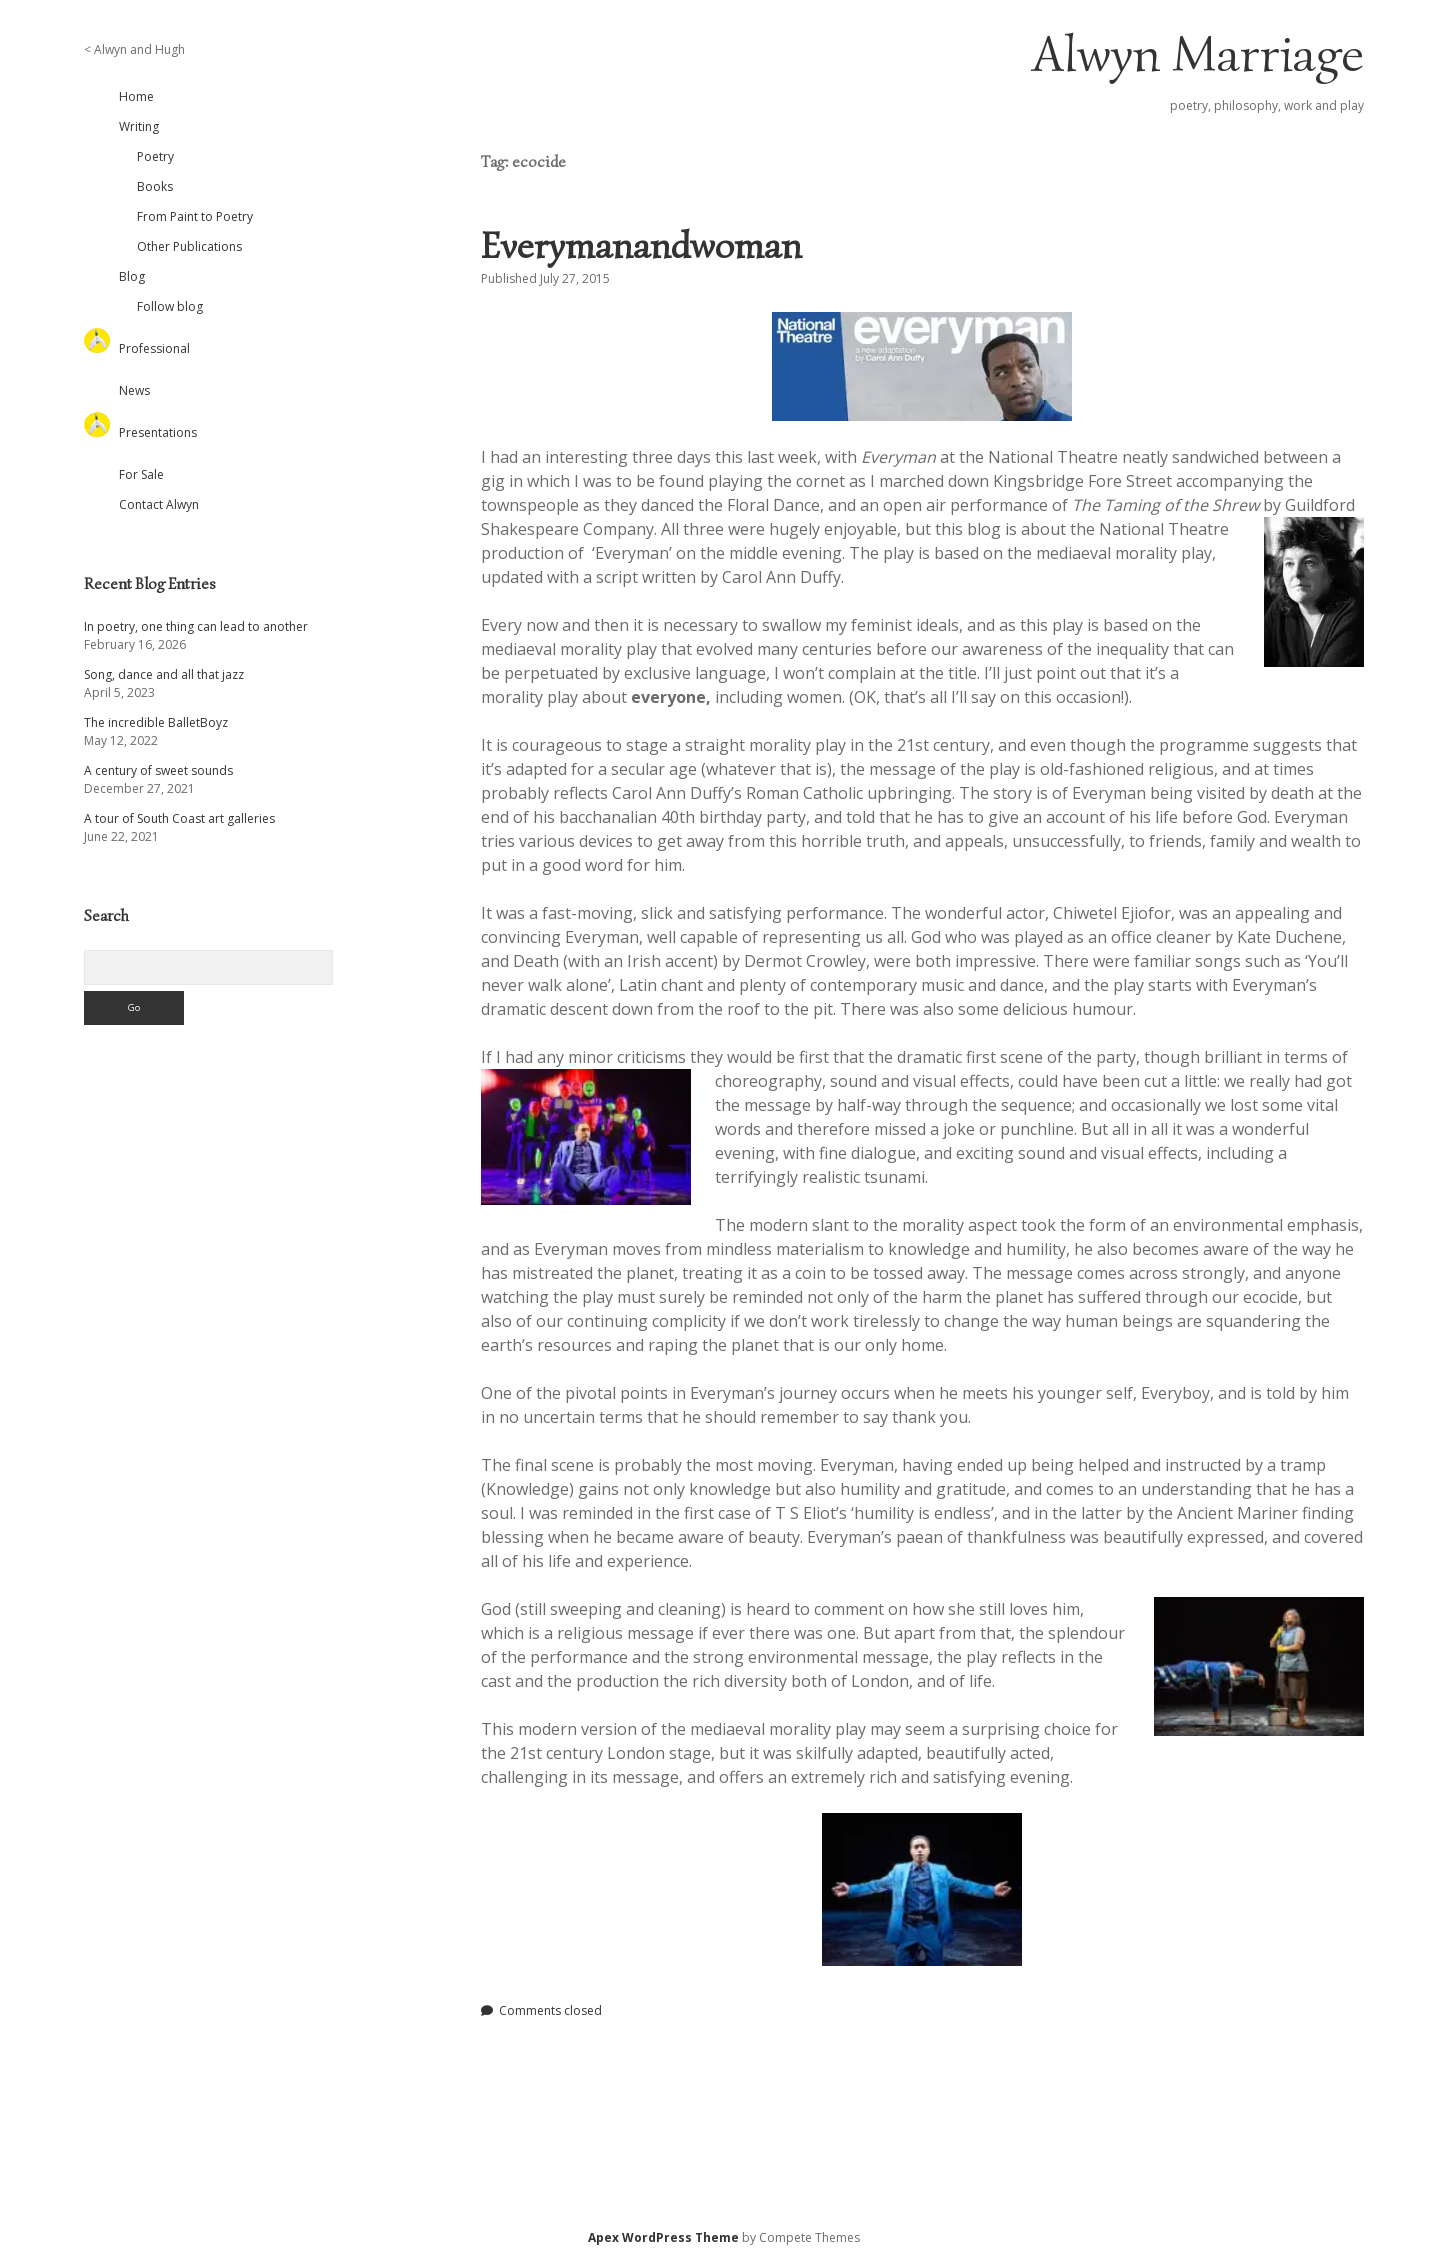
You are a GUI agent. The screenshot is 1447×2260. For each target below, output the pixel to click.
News (134, 390)
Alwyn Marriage (1198, 54)
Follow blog (170, 306)
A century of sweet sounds (158, 770)
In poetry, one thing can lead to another (196, 626)
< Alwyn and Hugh (134, 49)
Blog (132, 276)
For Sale (141, 474)
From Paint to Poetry (195, 216)
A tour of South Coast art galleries (179, 818)
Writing (139, 126)
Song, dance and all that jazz (164, 674)
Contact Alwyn (159, 504)
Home (136, 96)
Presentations (158, 432)
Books (155, 186)
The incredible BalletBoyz (156, 722)
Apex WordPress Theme (663, 2237)
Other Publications (189, 246)
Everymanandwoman (641, 245)
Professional (154, 348)
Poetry (155, 156)
